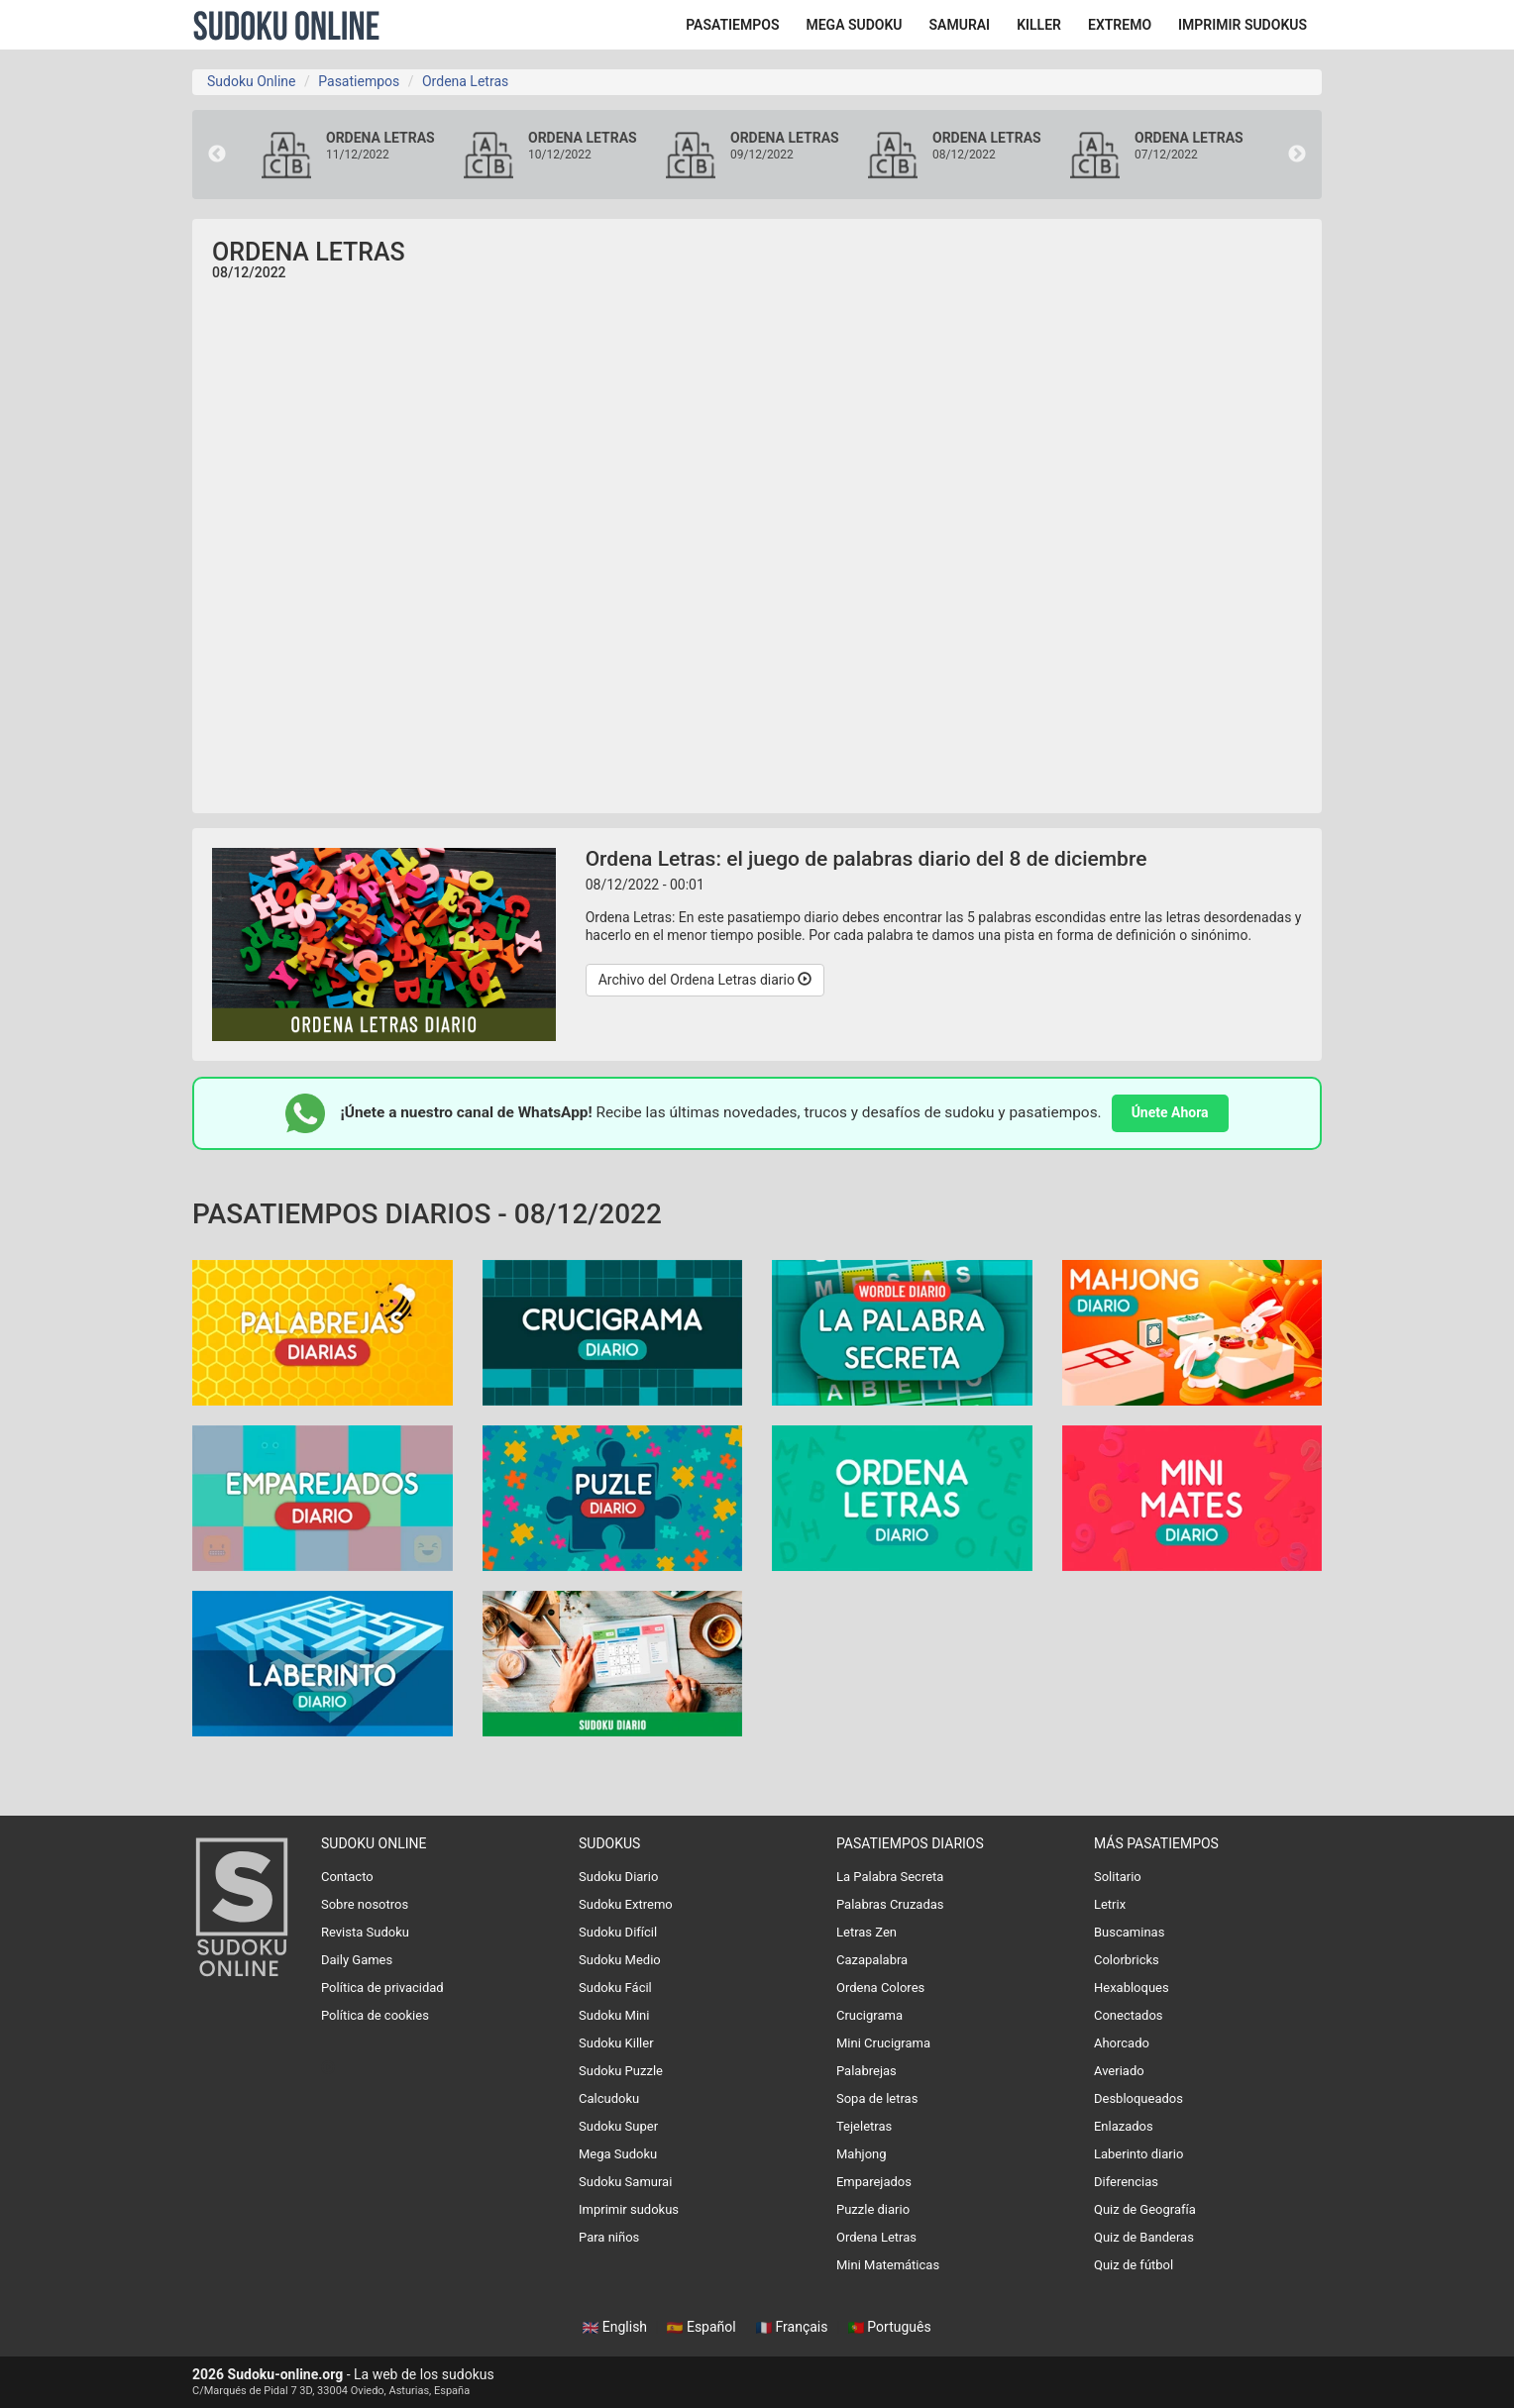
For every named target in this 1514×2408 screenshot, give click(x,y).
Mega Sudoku (618, 2153)
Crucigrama (869, 2015)
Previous (217, 154)
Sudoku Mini (614, 2015)
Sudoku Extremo (626, 1904)
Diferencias (1126, 2181)
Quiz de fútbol (1133, 2264)
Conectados (1128, 2015)
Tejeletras (864, 2126)
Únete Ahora (1170, 1112)
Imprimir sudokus (629, 2209)
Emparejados (874, 2181)
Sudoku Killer (616, 2043)
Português (889, 2327)
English (616, 2327)
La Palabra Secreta (889, 1876)
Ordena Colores (880, 1987)
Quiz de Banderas (1144, 2237)
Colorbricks (1126, 1959)
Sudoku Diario (618, 1876)
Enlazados (1123, 2126)
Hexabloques (1131, 1987)
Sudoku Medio (620, 1959)
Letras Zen (866, 1932)
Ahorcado (1121, 2043)
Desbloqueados (1138, 2098)
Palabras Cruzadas (890, 1904)
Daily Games (356, 1959)
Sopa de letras (877, 2098)
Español (703, 2327)
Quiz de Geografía (1145, 2209)
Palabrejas (866, 2070)
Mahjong (861, 2153)
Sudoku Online (286, 25)
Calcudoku (609, 2098)
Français (793, 2327)
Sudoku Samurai (625, 2181)
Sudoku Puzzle (621, 2070)
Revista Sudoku (365, 1932)
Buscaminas (1129, 1932)
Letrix (1110, 1904)
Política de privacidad (382, 1987)
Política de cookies (375, 2015)
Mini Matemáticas (887, 2264)
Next (1297, 154)
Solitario (1117, 1876)
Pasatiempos (358, 81)
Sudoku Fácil (615, 1987)
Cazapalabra (872, 1959)
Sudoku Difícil (618, 1932)
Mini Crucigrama (883, 2043)
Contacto (347, 1876)
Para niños (609, 2237)
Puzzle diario (873, 2209)
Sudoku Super (618, 2126)
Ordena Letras (465, 81)
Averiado (1119, 2070)
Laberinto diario (1138, 2153)
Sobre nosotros (364, 1904)
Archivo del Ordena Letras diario (705, 980)
